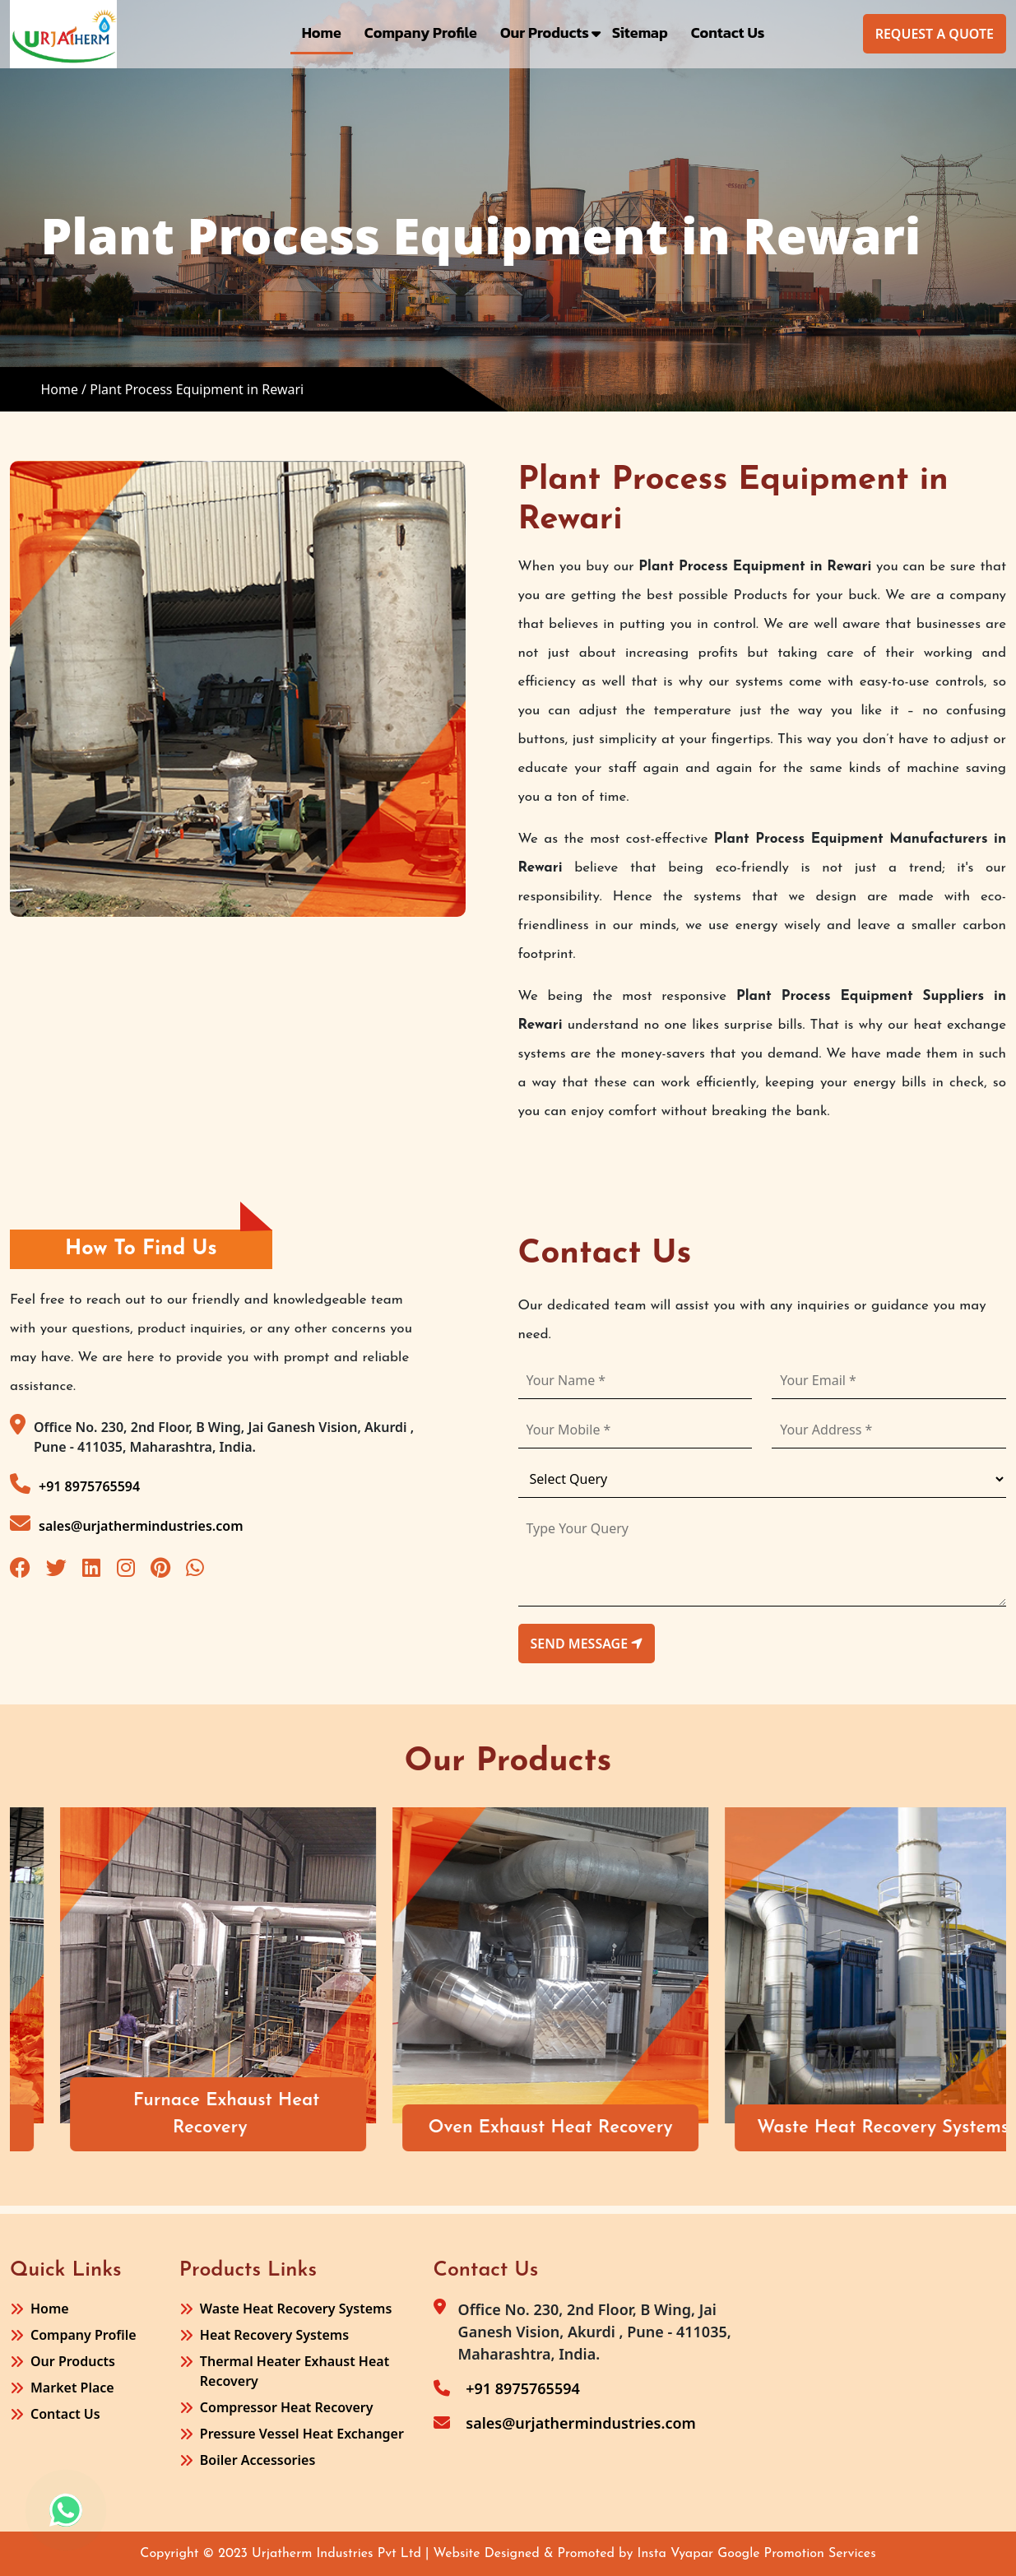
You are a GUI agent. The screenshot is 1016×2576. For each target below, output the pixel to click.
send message (587, 1643)
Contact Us (728, 32)
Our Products (544, 32)
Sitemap (640, 32)
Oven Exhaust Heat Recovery (767, 2127)
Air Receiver (103, 2127)
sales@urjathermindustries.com (127, 1524)
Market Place (72, 2387)
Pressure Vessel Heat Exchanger (302, 2434)
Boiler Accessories (257, 2460)
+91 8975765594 (75, 1484)
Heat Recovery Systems (274, 2335)
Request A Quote (934, 34)
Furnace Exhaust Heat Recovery (443, 2114)
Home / (63, 389)
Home (321, 32)
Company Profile (420, 32)
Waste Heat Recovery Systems (296, 2308)
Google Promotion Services (796, 2553)
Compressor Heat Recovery (286, 2407)
